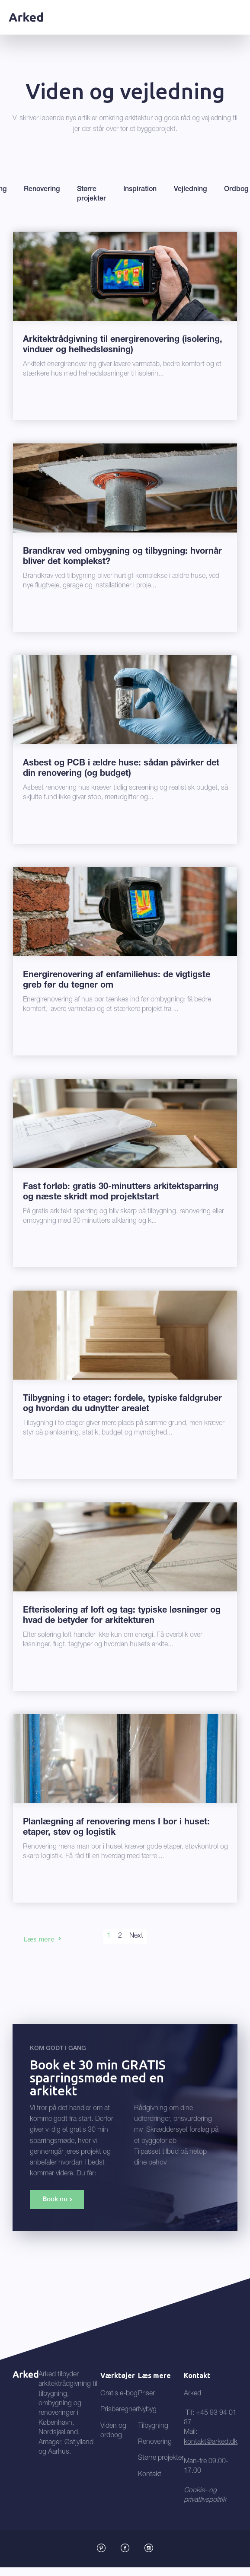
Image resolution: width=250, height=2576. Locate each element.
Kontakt (149, 2474)
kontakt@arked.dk (210, 2442)
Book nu (54, 2199)
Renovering (155, 2442)
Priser (146, 2394)
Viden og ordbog (113, 2431)
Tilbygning (153, 2426)
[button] (236, 16)
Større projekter (161, 2458)
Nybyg (147, 2410)
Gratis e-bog (119, 2394)
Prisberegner (119, 2410)
